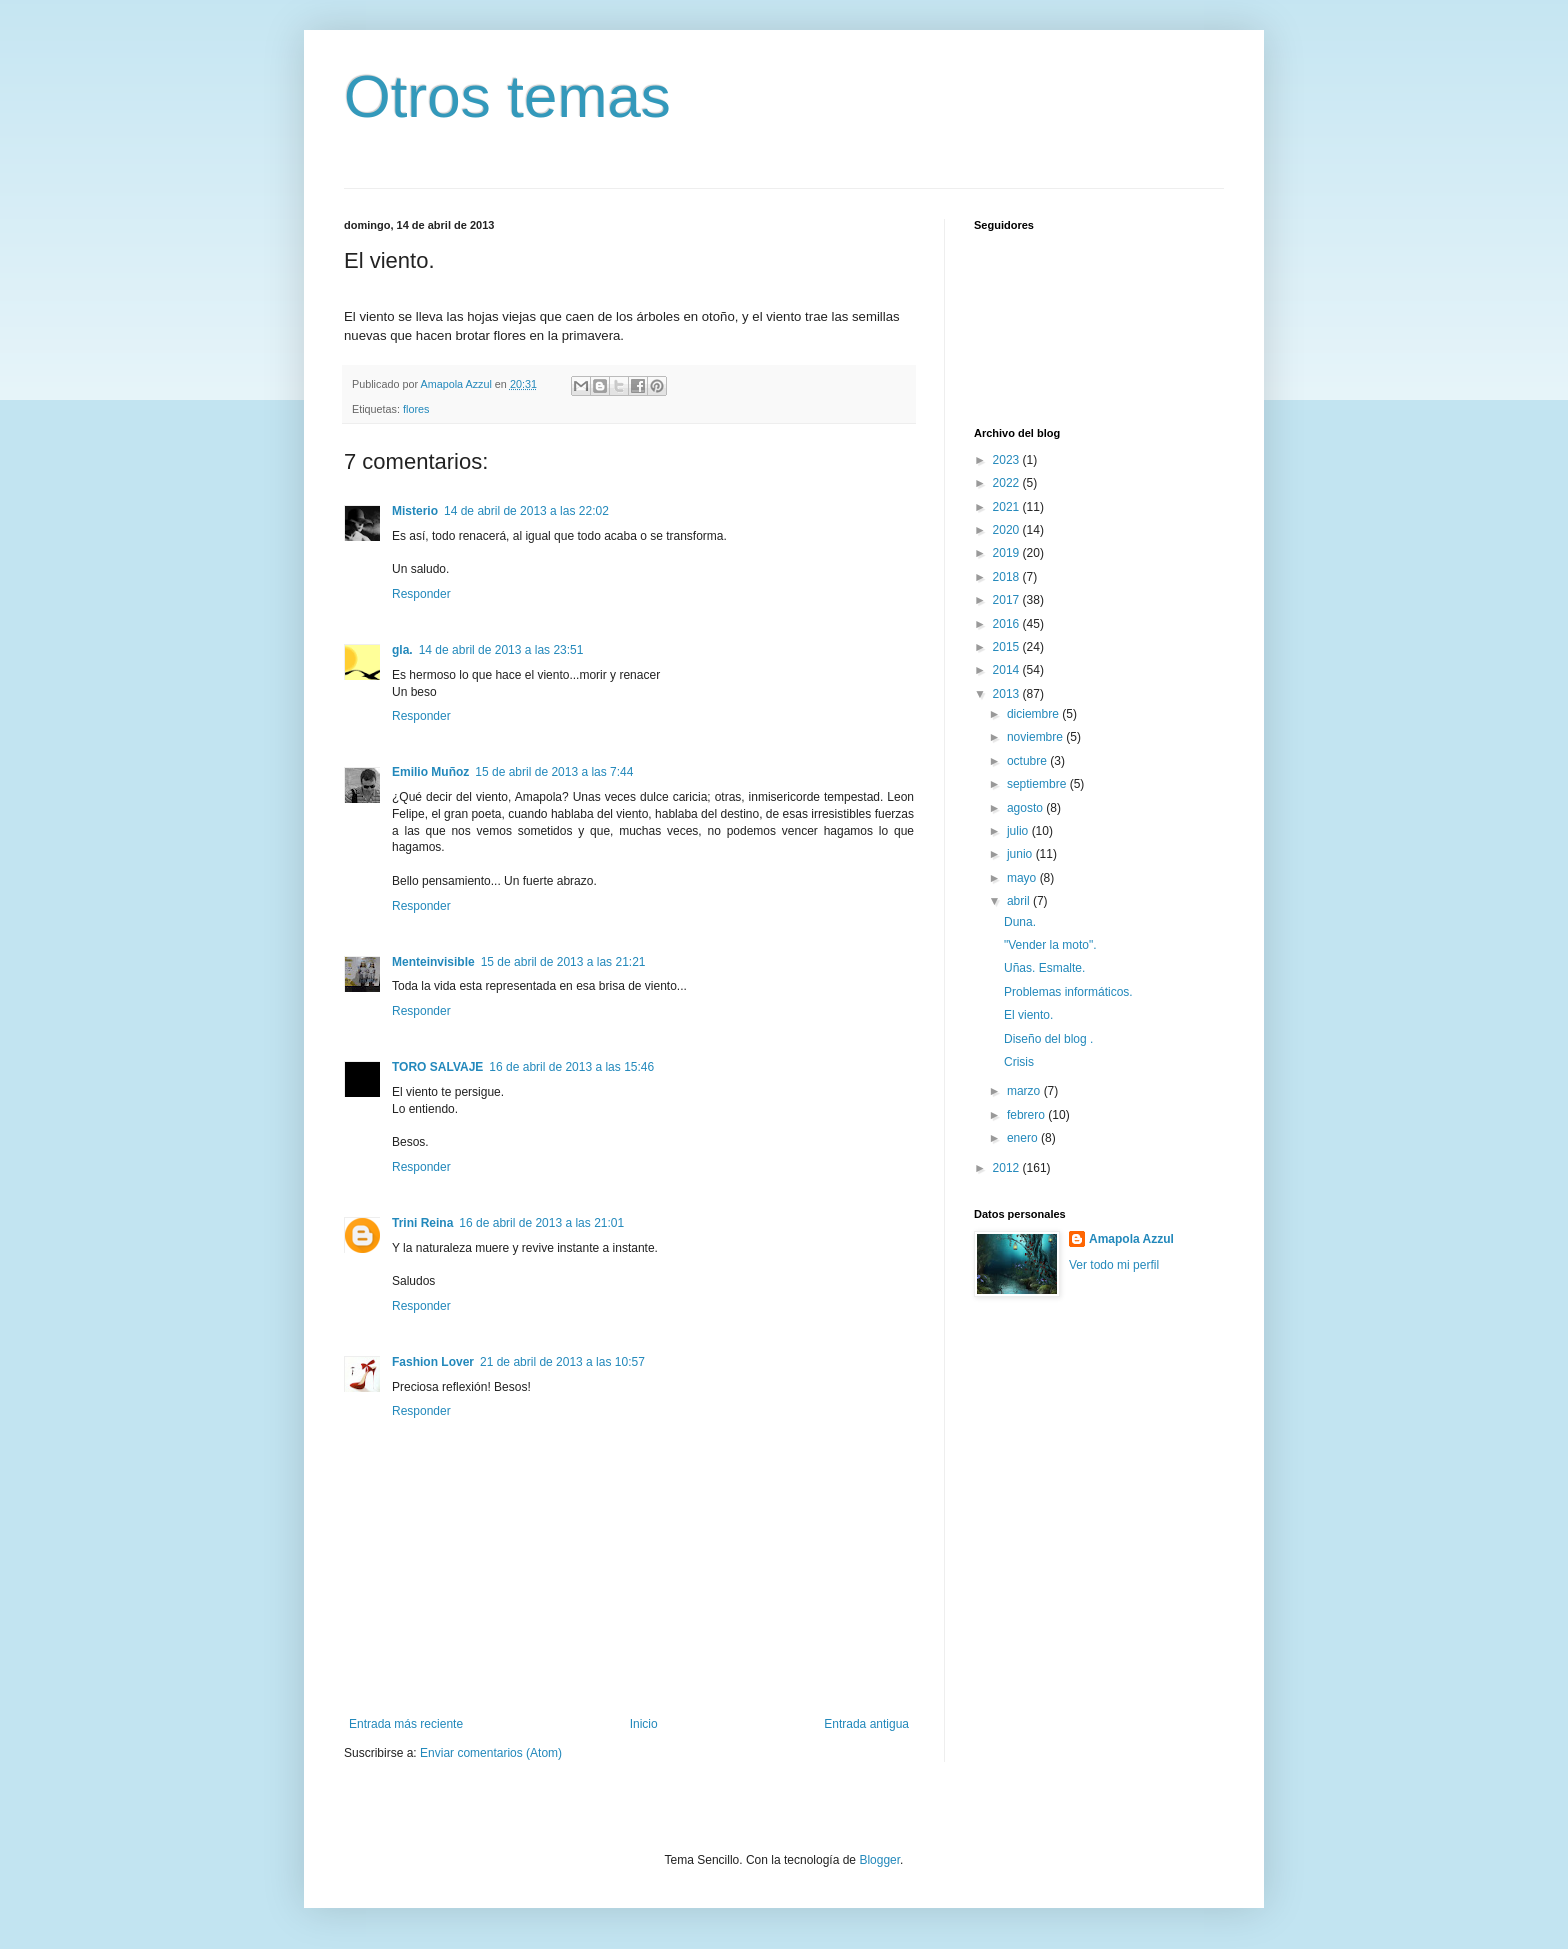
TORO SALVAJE (437, 1067)
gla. (402, 650)
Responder (421, 594)
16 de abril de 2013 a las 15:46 (571, 1067)
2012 (1008, 1168)
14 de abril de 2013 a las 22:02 (526, 511)
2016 (1008, 624)
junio (1021, 854)
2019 (1008, 553)
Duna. (1020, 922)
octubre (1028, 761)
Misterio (415, 511)
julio (1019, 831)
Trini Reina (422, 1223)
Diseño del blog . (1048, 1039)
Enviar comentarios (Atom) (491, 1753)
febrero (1027, 1115)
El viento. (1028, 1015)
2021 (1008, 507)
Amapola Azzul (1131, 1239)
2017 (1008, 600)
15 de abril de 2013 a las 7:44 (554, 772)
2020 (1008, 530)
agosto (1026, 808)
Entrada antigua (866, 1724)
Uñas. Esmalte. (1044, 968)
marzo (1025, 1091)
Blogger (879, 1860)
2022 (1008, 483)
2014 (1008, 670)
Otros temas (507, 96)
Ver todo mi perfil (1114, 1265)
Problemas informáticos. (1068, 992)
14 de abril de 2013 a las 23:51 (501, 650)
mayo (1023, 878)
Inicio (644, 1724)
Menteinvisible (433, 962)
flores (416, 409)
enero (1024, 1138)
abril (1020, 901)
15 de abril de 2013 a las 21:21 (563, 962)
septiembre (1038, 784)
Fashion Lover (433, 1362)
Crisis (1019, 1062)
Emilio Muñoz (430, 772)
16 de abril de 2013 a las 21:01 (541, 1223)
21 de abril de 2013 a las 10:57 (562, 1362)
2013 (1008, 694)
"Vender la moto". (1050, 945)
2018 (1008, 577)
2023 (1008, 460)
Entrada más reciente (406, 1724)
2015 (1008, 647)
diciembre (1034, 714)
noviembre (1036, 737)
